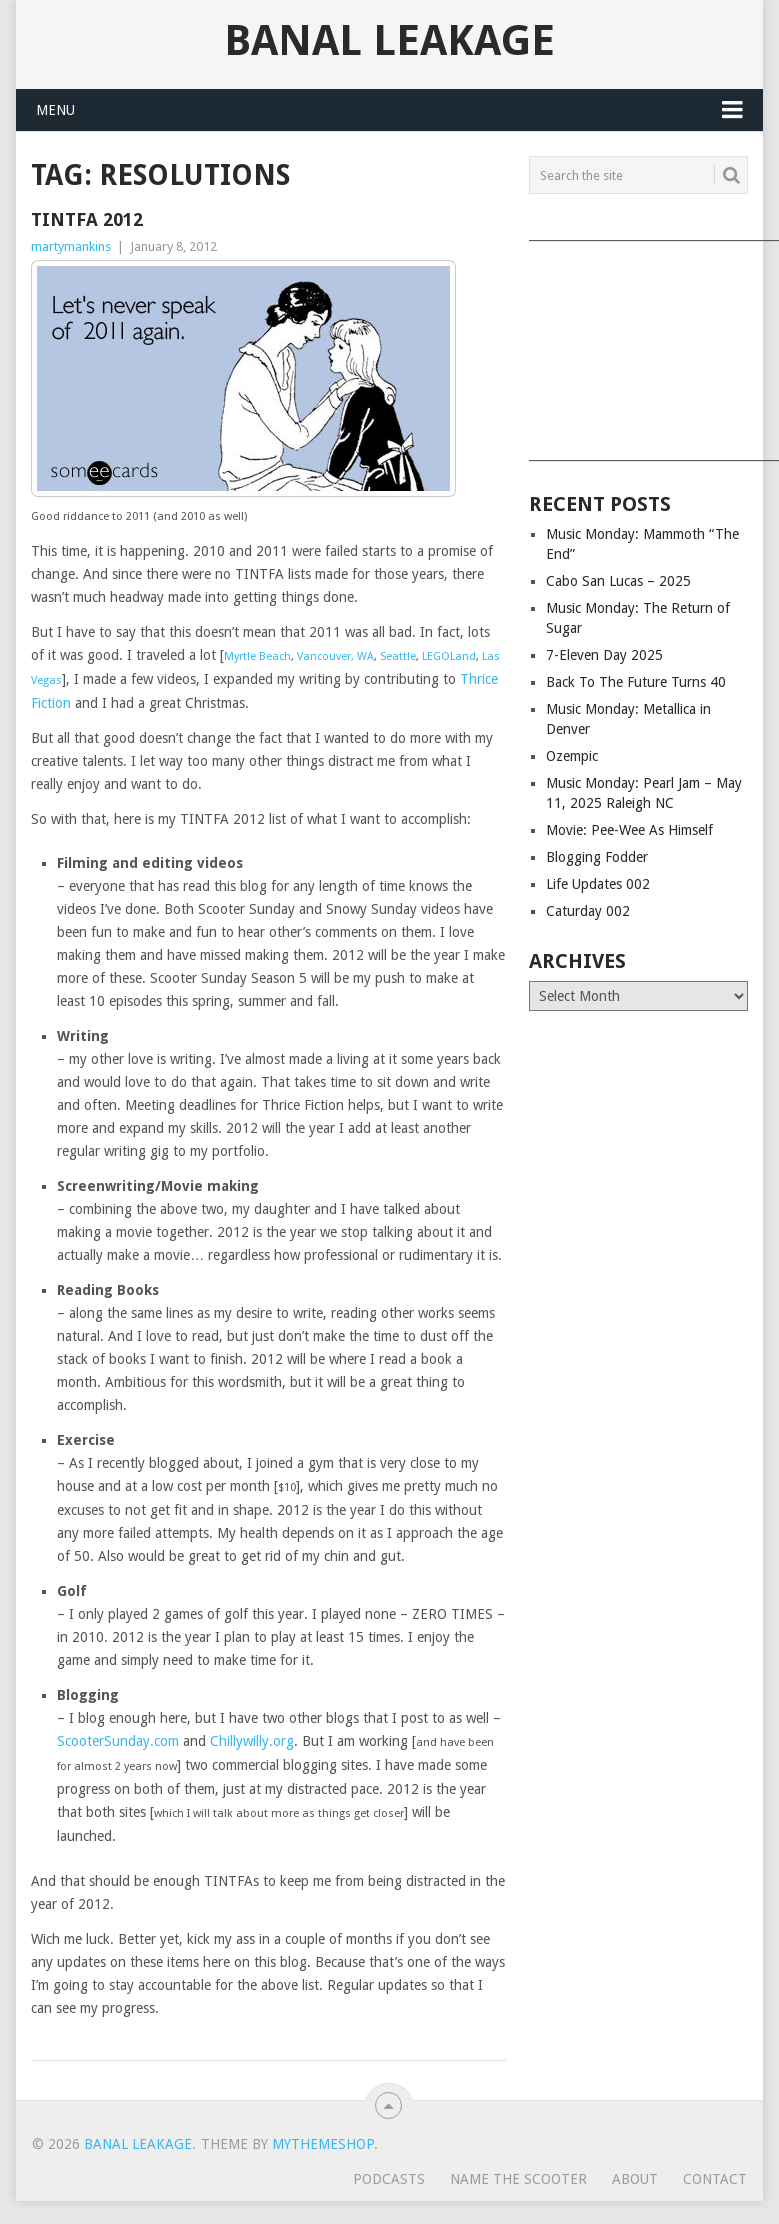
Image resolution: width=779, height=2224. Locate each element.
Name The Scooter (518, 2179)
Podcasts (389, 2179)
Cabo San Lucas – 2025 (618, 581)
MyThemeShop (323, 2144)
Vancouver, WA (335, 656)
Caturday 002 (588, 911)
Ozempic (572, 756)
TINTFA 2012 (87, 219)
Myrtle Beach (257, 656)
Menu (55, 110)
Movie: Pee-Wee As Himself (629, 830)
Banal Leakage (389, 41)
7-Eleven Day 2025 (604, 655)
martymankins (71, 246)
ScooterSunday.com (118, 1741)
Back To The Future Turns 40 (636, 682)
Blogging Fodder (597, 857)
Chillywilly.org (252, 1741)
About (635, 2179)
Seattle (398, 656)
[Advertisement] (637, 344)
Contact (715, 2179)
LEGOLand (449, 656)
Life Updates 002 (598, 884)
